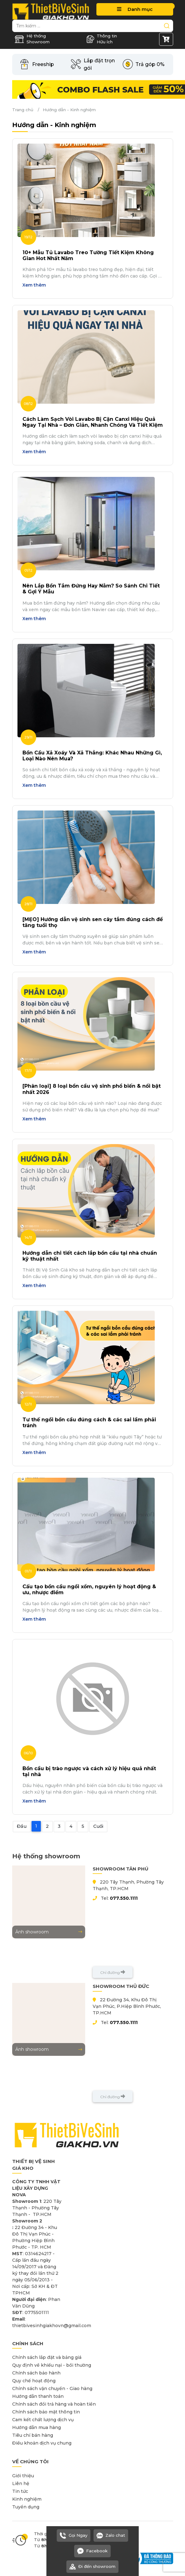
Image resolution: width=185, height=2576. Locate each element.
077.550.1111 (124, 1898)
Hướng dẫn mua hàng (36, 2427)
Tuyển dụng (25, 2507)
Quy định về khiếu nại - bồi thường (51, 2365)
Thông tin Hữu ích (101, 39)
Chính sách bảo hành (36, 2373)
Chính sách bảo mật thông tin (46, 2412)
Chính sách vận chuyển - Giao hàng (52, 2388)
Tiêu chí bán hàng (32, 2435)
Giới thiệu (23, 2476)
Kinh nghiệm (26, 2499)
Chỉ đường (112, 1972)
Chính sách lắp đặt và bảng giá (46, 2357)
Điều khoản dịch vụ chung (41, 2443)
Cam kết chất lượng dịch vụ (43, 2419)
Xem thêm (34, 285)
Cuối (98, 1826)
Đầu (22, 1826)
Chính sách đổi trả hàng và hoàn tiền (54, 2404)
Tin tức (20, 2491)
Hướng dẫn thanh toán (38, 2396)
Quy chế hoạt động (34, 2381)
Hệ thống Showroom (32, 39)
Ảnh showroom (48, 1932)
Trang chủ (22, 109)
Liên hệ (20, 2483)
